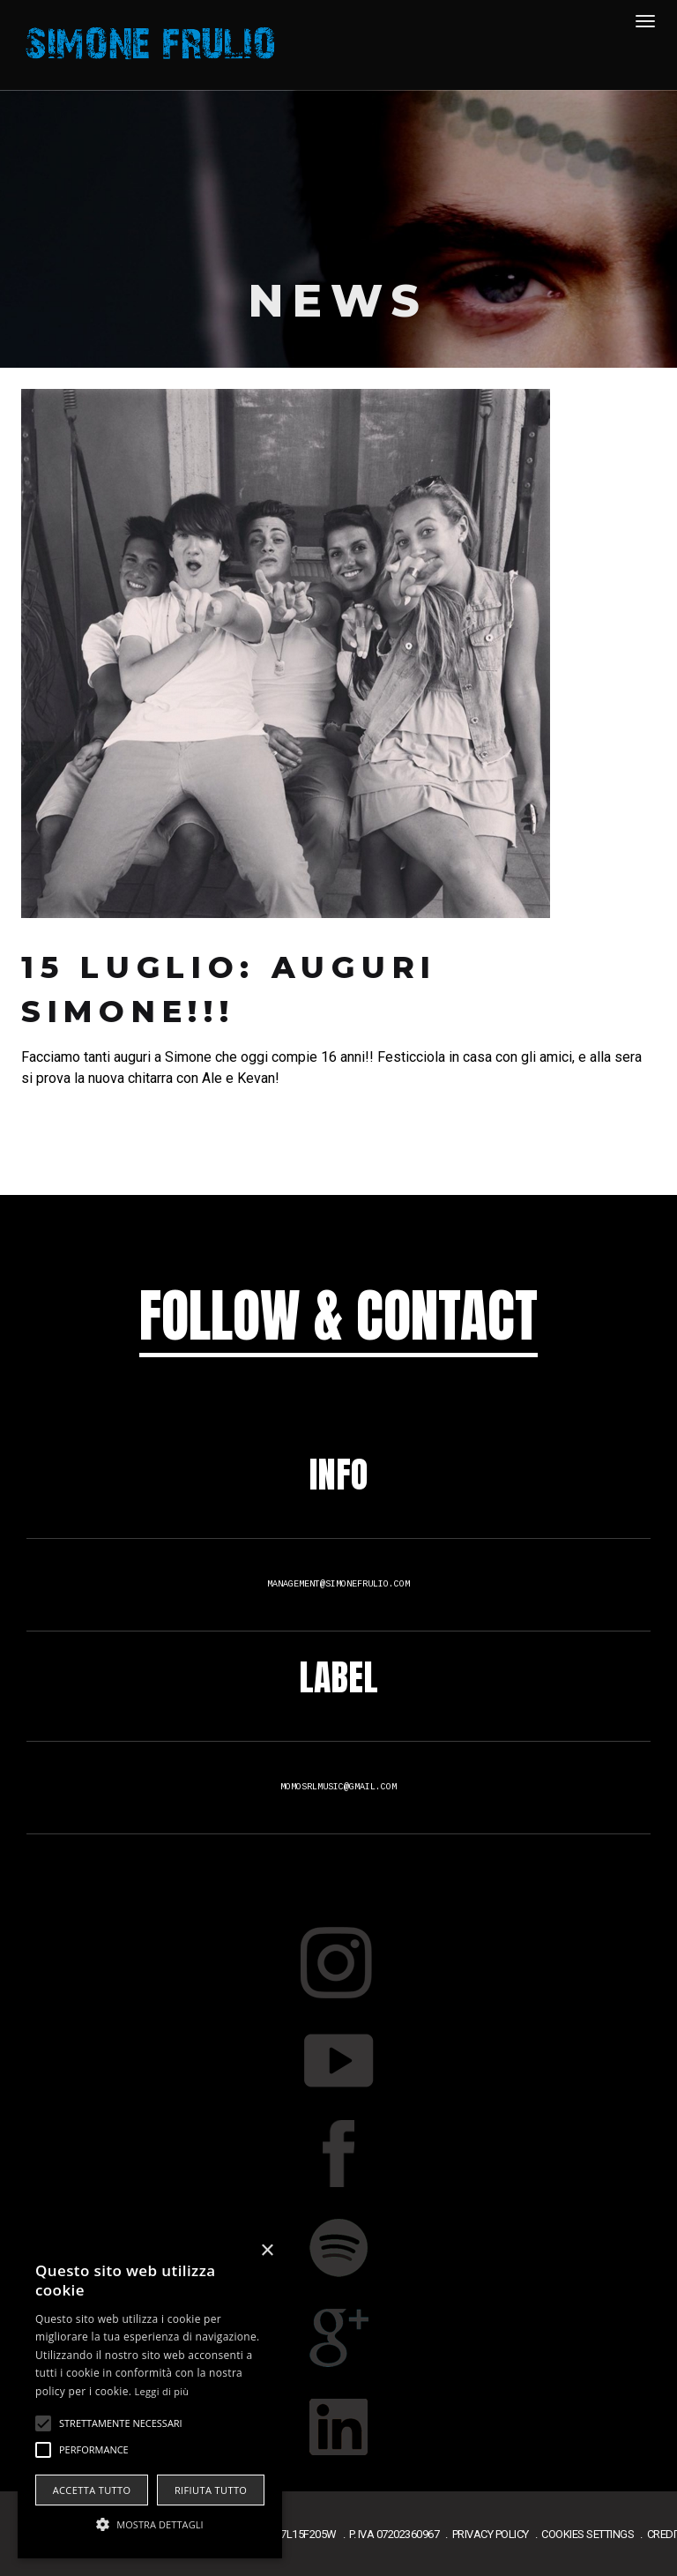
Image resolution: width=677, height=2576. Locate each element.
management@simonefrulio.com (338, 1584)
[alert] (150, 2397)
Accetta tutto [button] (92, 2490)
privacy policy (490, 2534)
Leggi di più (162, 2391)
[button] (149, 2524)
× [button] (266, 2251)
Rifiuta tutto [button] (211, 2490)
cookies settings (587, 2534)
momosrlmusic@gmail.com (338, 1787)
